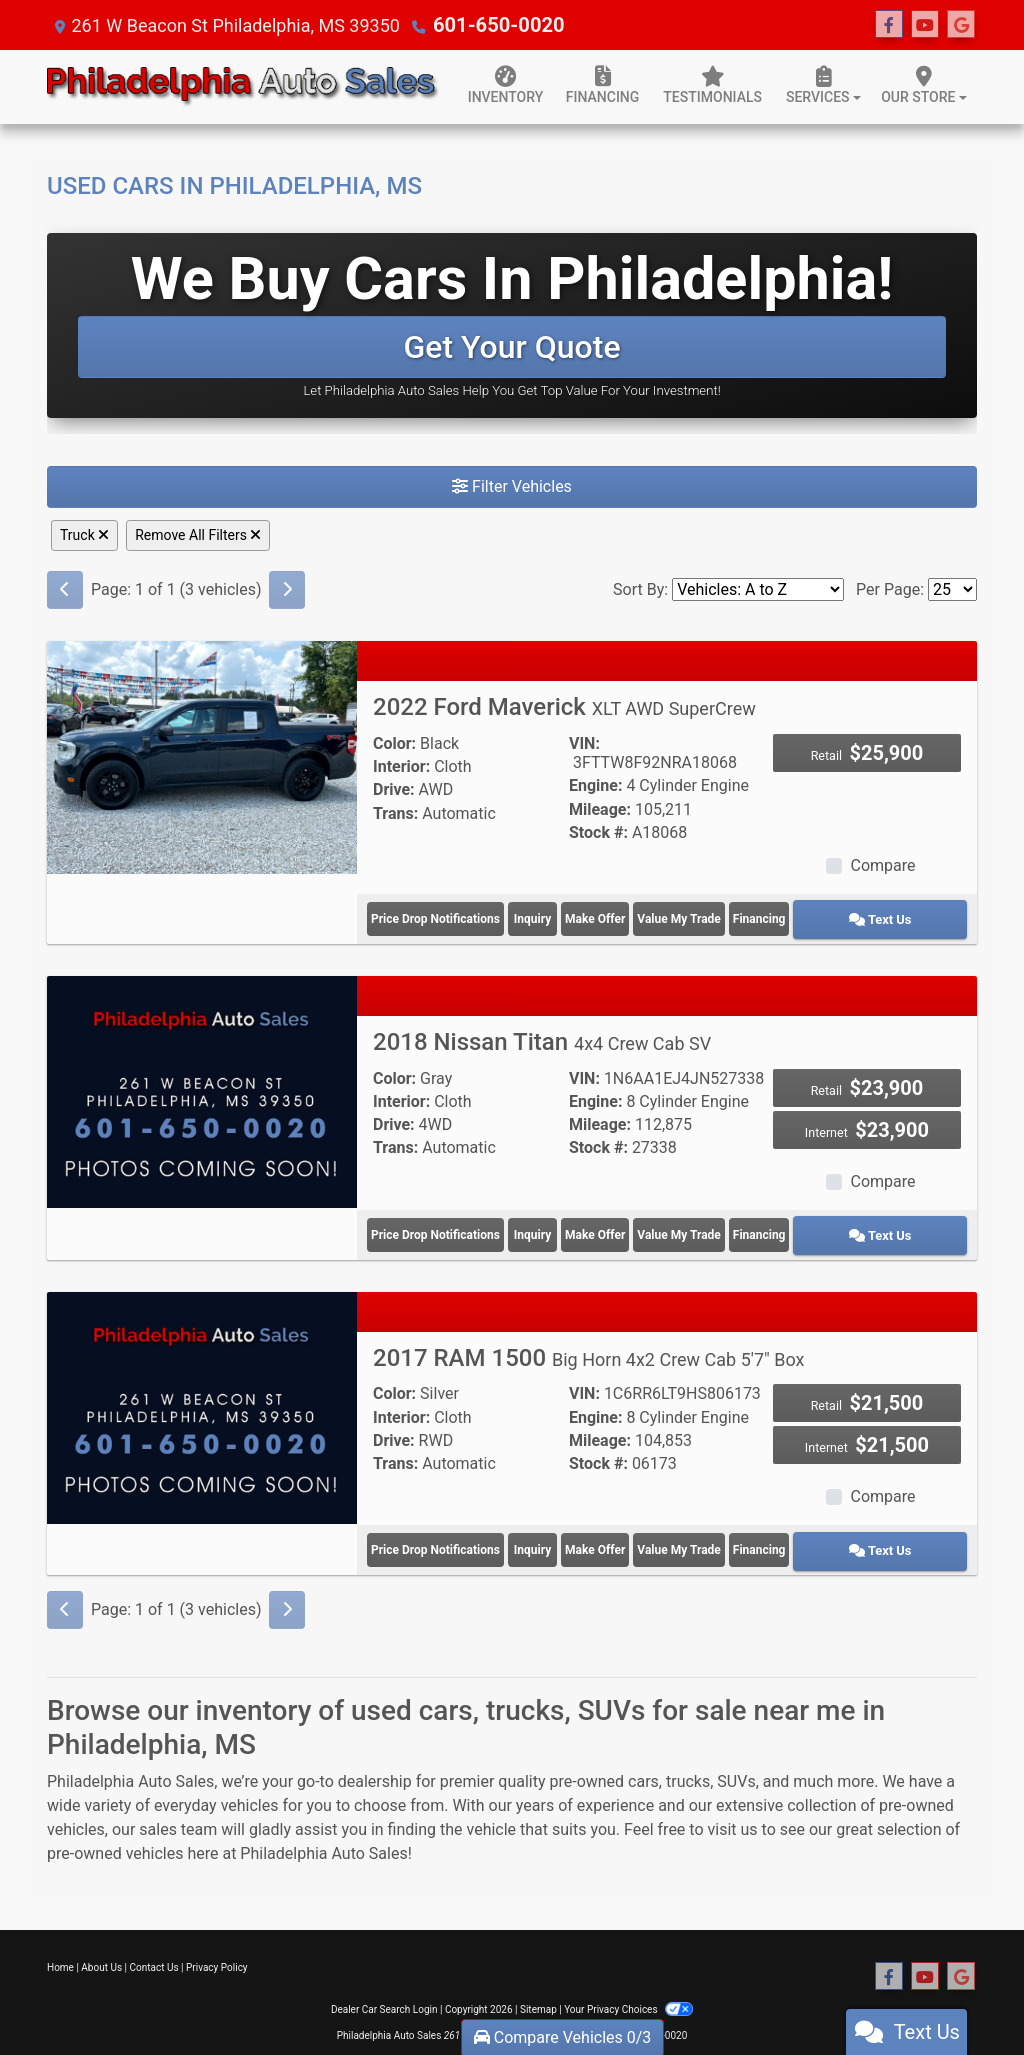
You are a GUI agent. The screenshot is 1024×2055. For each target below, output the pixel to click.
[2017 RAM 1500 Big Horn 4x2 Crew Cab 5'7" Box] (202, 1394)
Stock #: (598, 832)
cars (643, 1762)
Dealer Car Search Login (384, 1990)
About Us (101, 1948)
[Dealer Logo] (243, 87)
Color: (394, 743)
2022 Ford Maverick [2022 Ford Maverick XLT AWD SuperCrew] (564, 707)
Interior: (401, 766)
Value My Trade (737, 916)
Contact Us (154, 1948)
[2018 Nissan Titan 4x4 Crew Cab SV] (202, 1084)
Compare (882, 865)
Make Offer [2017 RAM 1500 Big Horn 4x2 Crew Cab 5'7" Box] (644, 1535)
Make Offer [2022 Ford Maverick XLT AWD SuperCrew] (644, 916)
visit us (733, 1810)
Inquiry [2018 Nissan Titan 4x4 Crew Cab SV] (551, 1225)
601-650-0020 (491, 24)
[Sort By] (758, 589)
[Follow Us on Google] (961, 25)
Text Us (923, 916)
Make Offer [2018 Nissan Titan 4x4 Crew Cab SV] (644, 1225)
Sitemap (538, 1990)
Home (60, 1948)
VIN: (584, 743)
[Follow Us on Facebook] (889, 25)
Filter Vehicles (512, 486)
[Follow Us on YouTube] (925, 25)
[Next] (287, 590)
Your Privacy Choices (628, 1990)
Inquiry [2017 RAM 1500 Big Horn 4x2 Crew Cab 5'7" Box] (551, 1535)
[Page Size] (952, 589)
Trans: (395, 813)
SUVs (736, 1762)
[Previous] (65, 590)
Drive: (394, 789)
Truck (84, 535)
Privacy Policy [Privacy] (217, 1948)
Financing (831, 916)
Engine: (595, 785)
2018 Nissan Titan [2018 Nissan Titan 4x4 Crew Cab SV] (542, 1036)
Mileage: (600, 809)
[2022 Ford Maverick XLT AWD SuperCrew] (202, 756)
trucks (688, 1762)
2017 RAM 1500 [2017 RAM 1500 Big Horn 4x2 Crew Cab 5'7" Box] (589, 1345)
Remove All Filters (198, 535)
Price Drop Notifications (435, 916)
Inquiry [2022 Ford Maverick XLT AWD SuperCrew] (551, 916)
